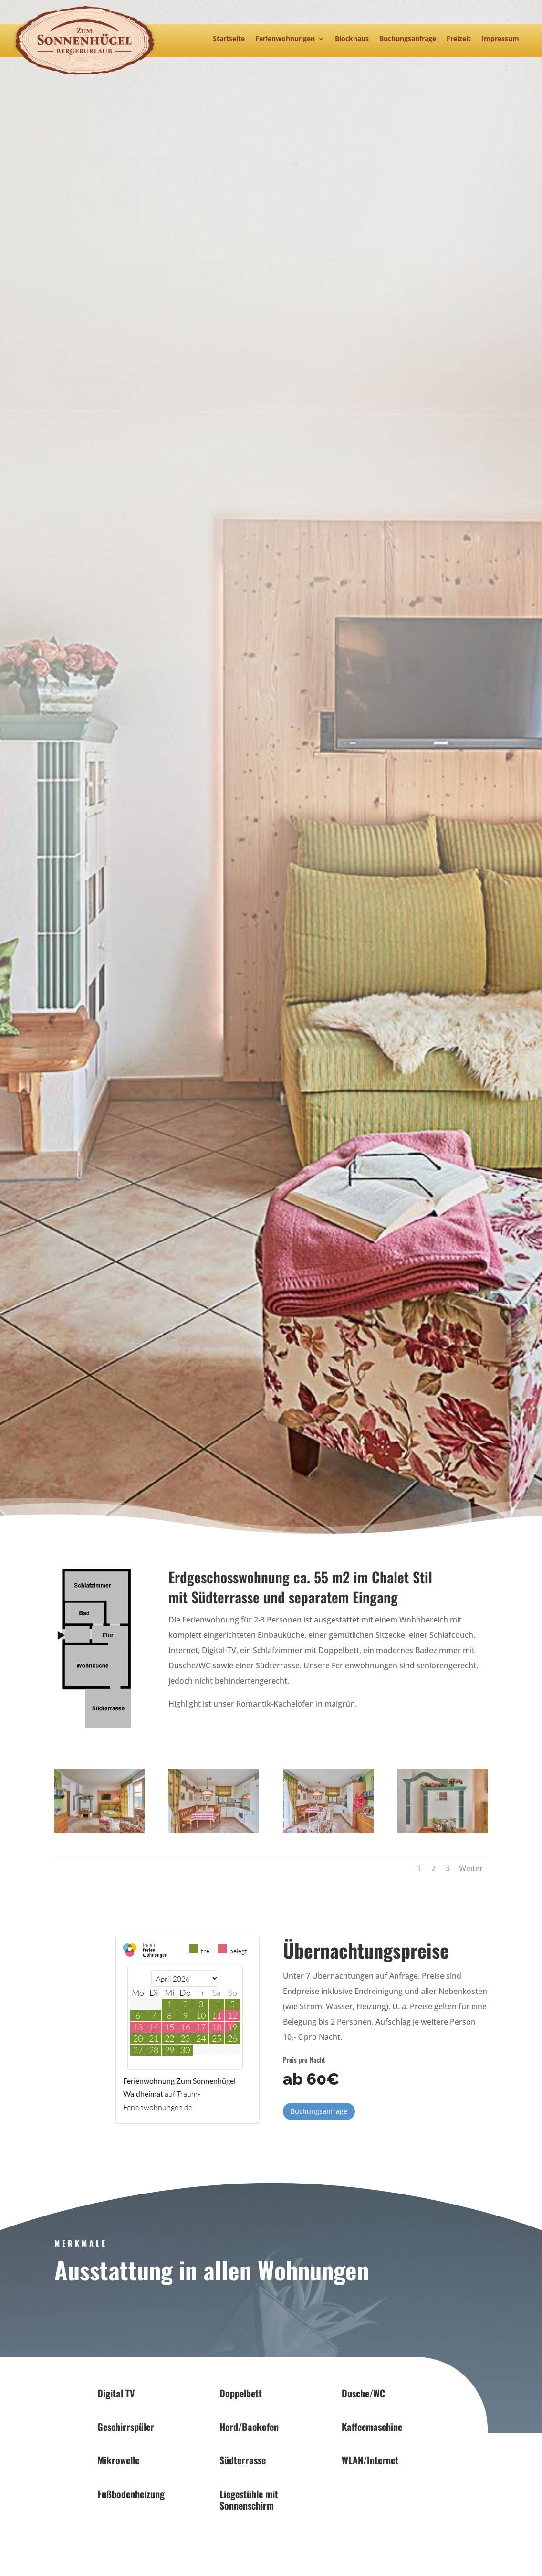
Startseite (229, 39)
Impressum (500, 39)
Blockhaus (352, 39)
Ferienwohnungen (285, 39)
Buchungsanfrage (407, 39)
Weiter (471, 1868)
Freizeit (459, 39)
